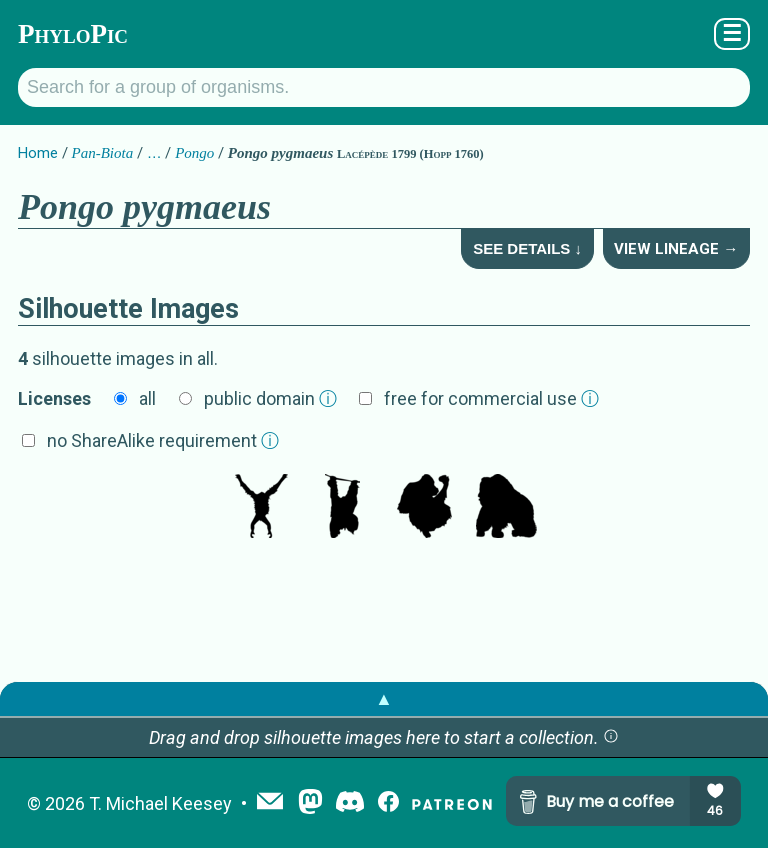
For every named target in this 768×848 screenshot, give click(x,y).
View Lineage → (676, 249)
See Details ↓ (527, 248)
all (147, 398)
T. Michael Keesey (160, 803)
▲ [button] (384, 698)
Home (38, 153)
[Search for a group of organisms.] (384, 87)
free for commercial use (491, 398)
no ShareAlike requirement (163, 440)
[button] (611, 737)
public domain (270, 398)
